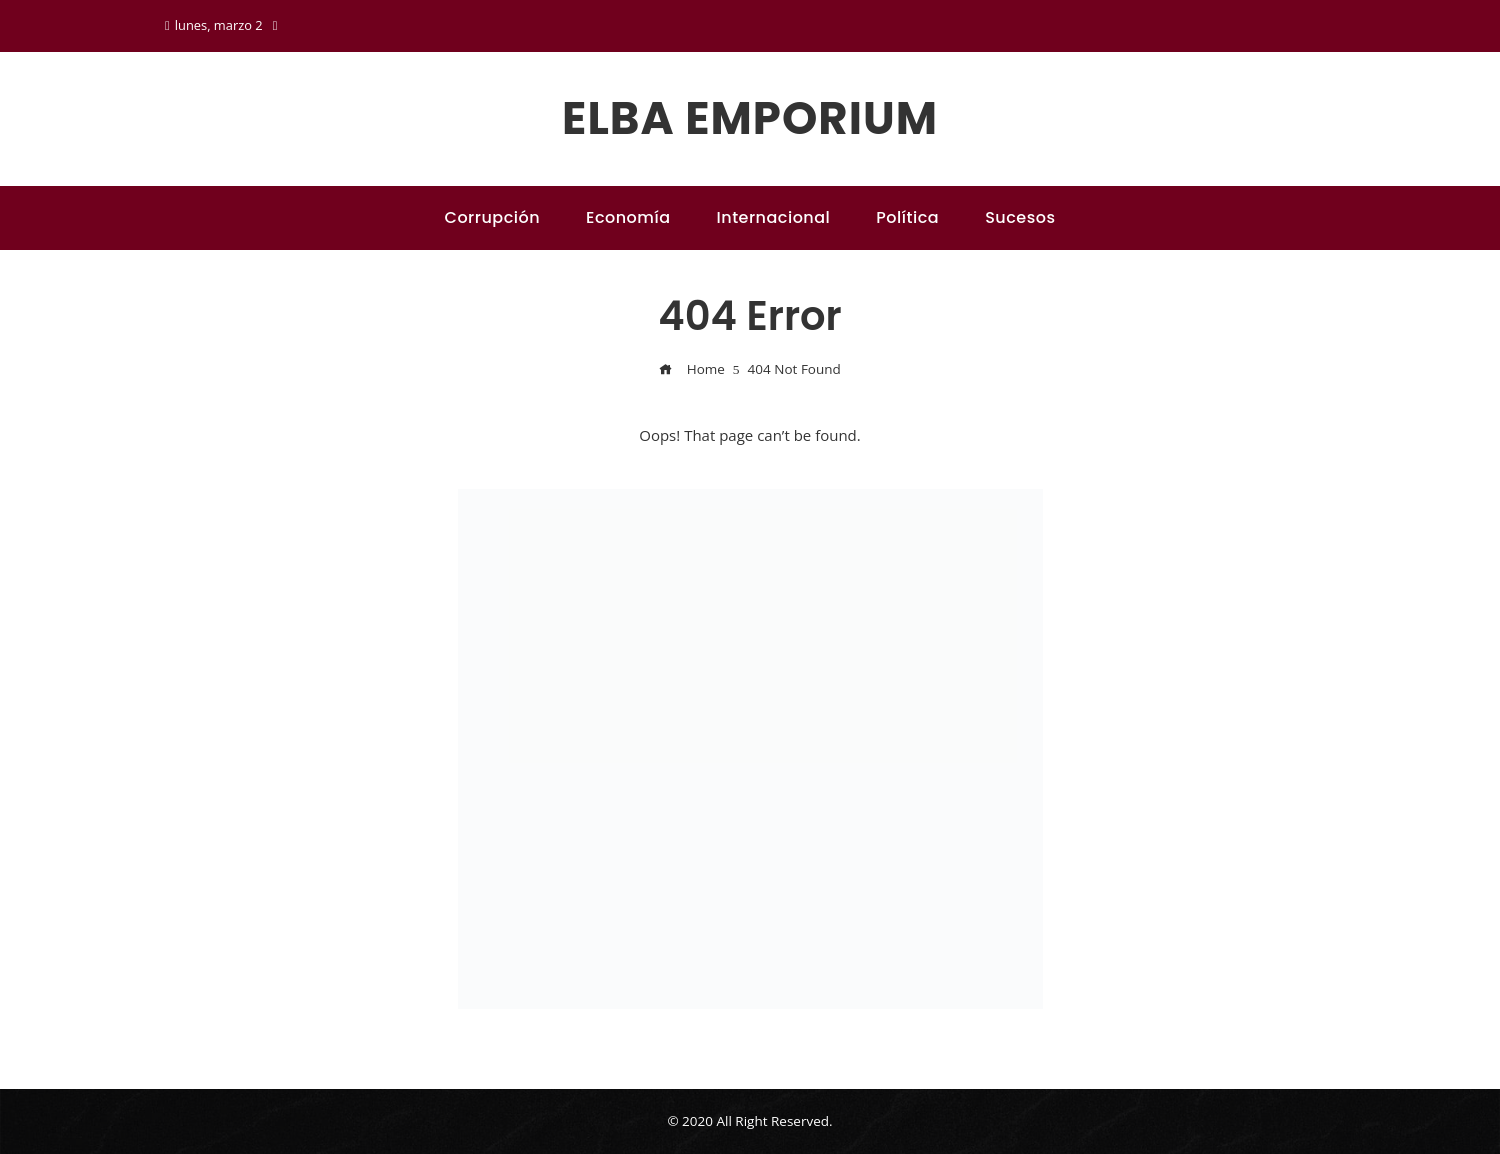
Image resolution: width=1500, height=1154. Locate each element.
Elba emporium (750, 118)
